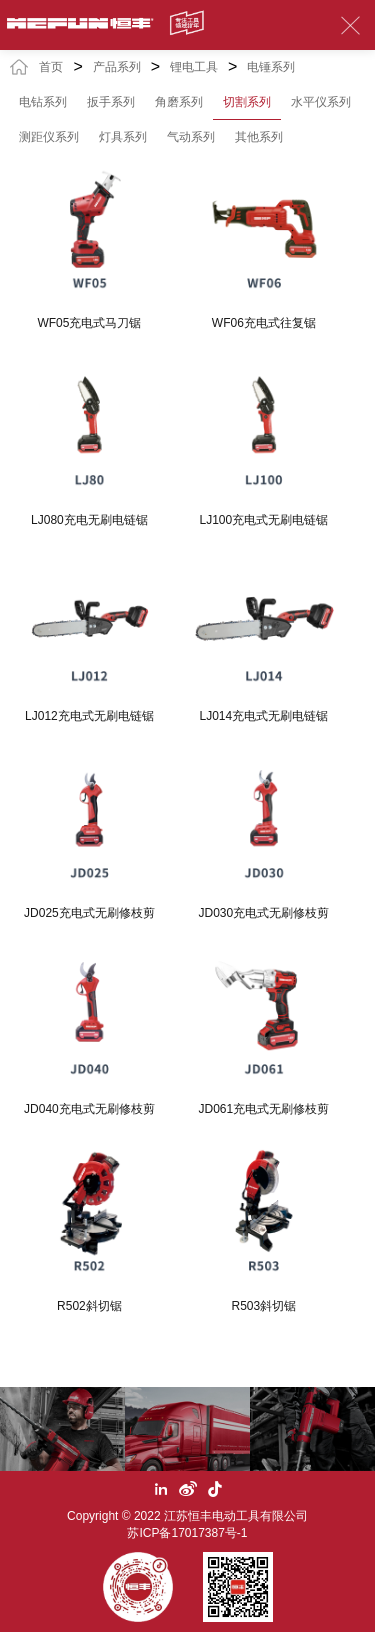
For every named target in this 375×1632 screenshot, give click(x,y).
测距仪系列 (49, 137)
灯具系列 (123, 137)
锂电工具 (194, 67)
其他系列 (259, 137)
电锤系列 (271, 67)
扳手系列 (111, 102)
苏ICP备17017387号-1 (187, 1533)
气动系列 (191, 137)
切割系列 (247, 102)
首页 (51, 67)
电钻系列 (43, 102)
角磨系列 (179, 102)
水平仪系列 (321, 102)
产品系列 (117, 67)
